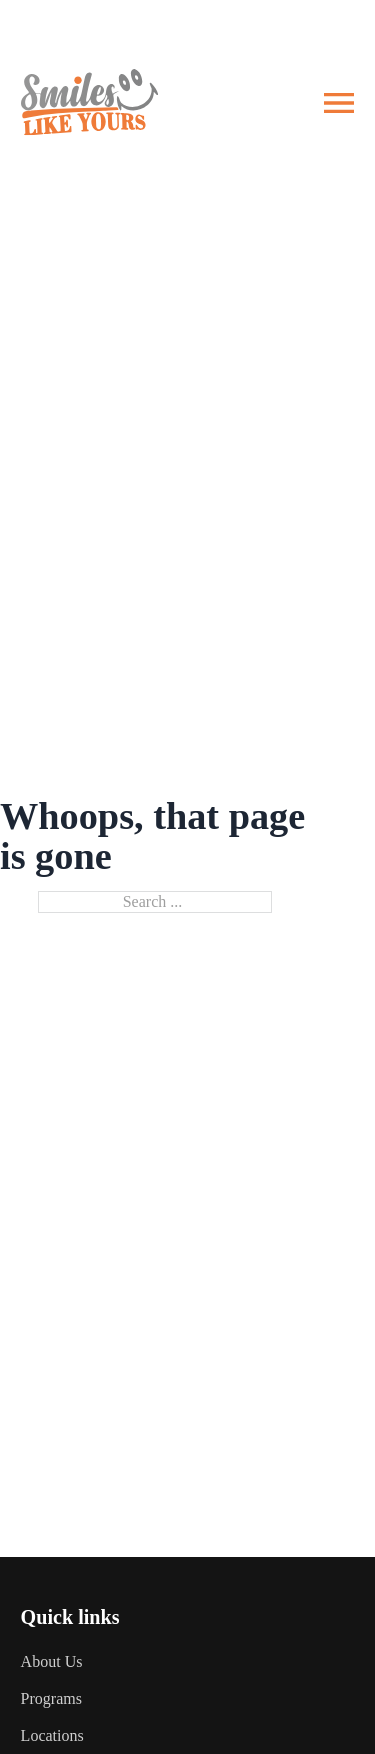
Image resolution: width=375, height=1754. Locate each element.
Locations (52, 1735)
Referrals (331, 25)
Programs (51, 1698)
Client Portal (226, 25)
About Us (52, 1661)
